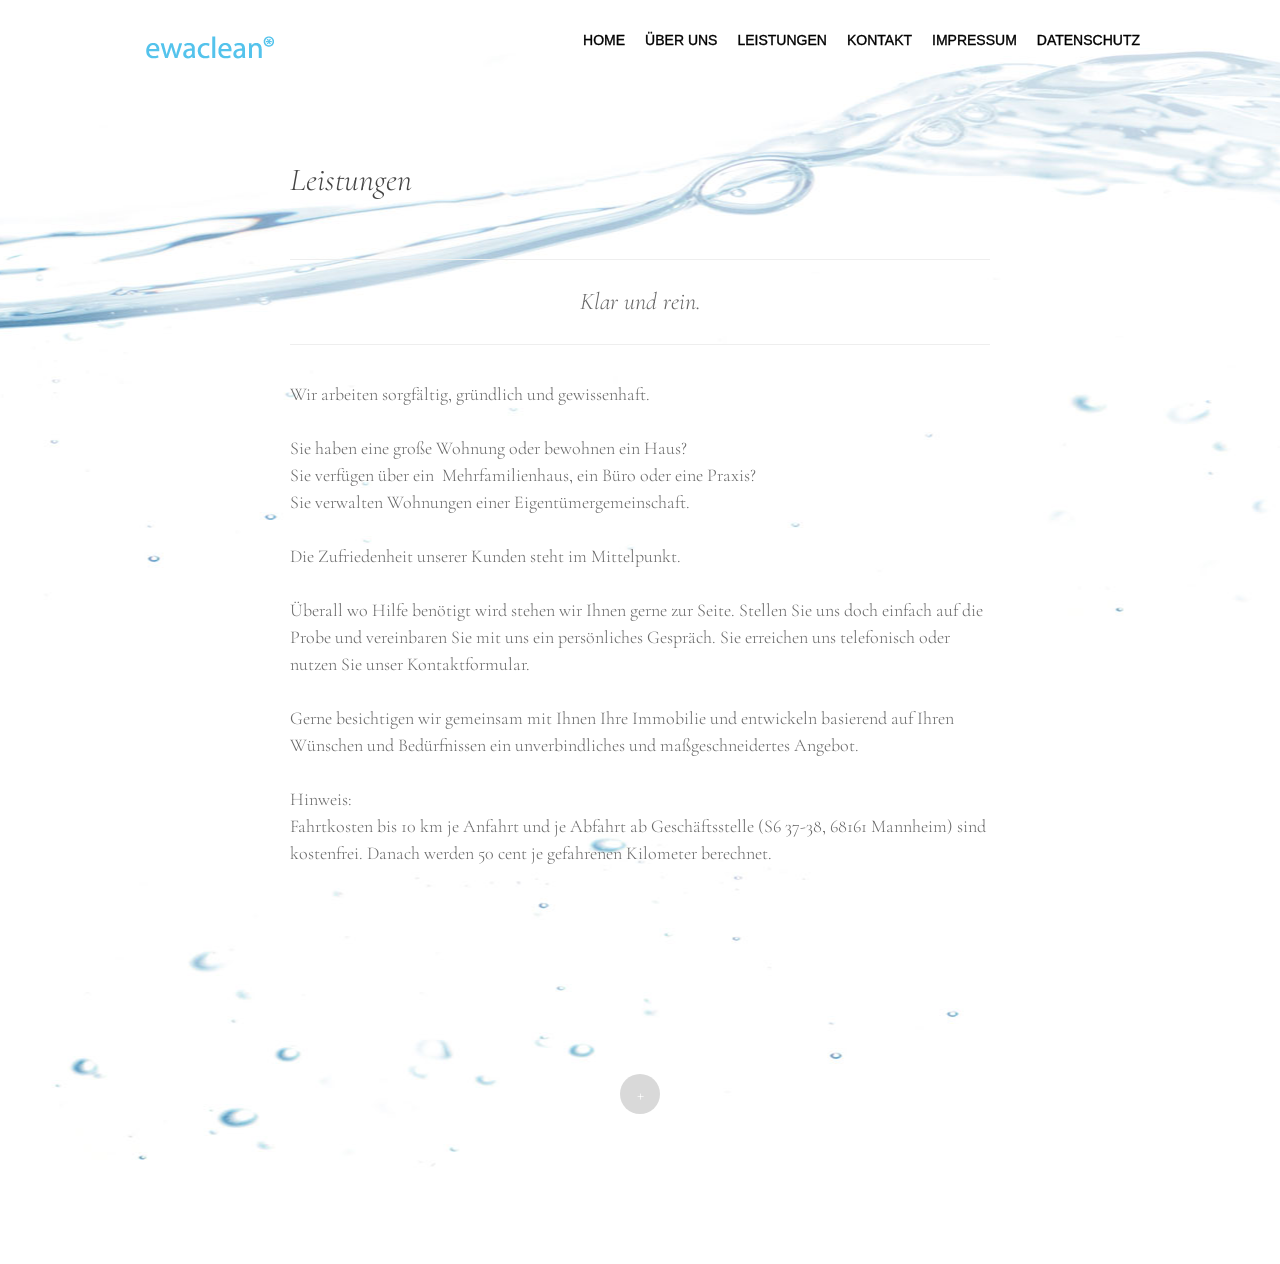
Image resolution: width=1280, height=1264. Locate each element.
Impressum (974, 40)
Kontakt (879, 40)
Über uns (681, 40)
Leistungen (781, 40)
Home (604, 40)
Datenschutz (1088, 40)
